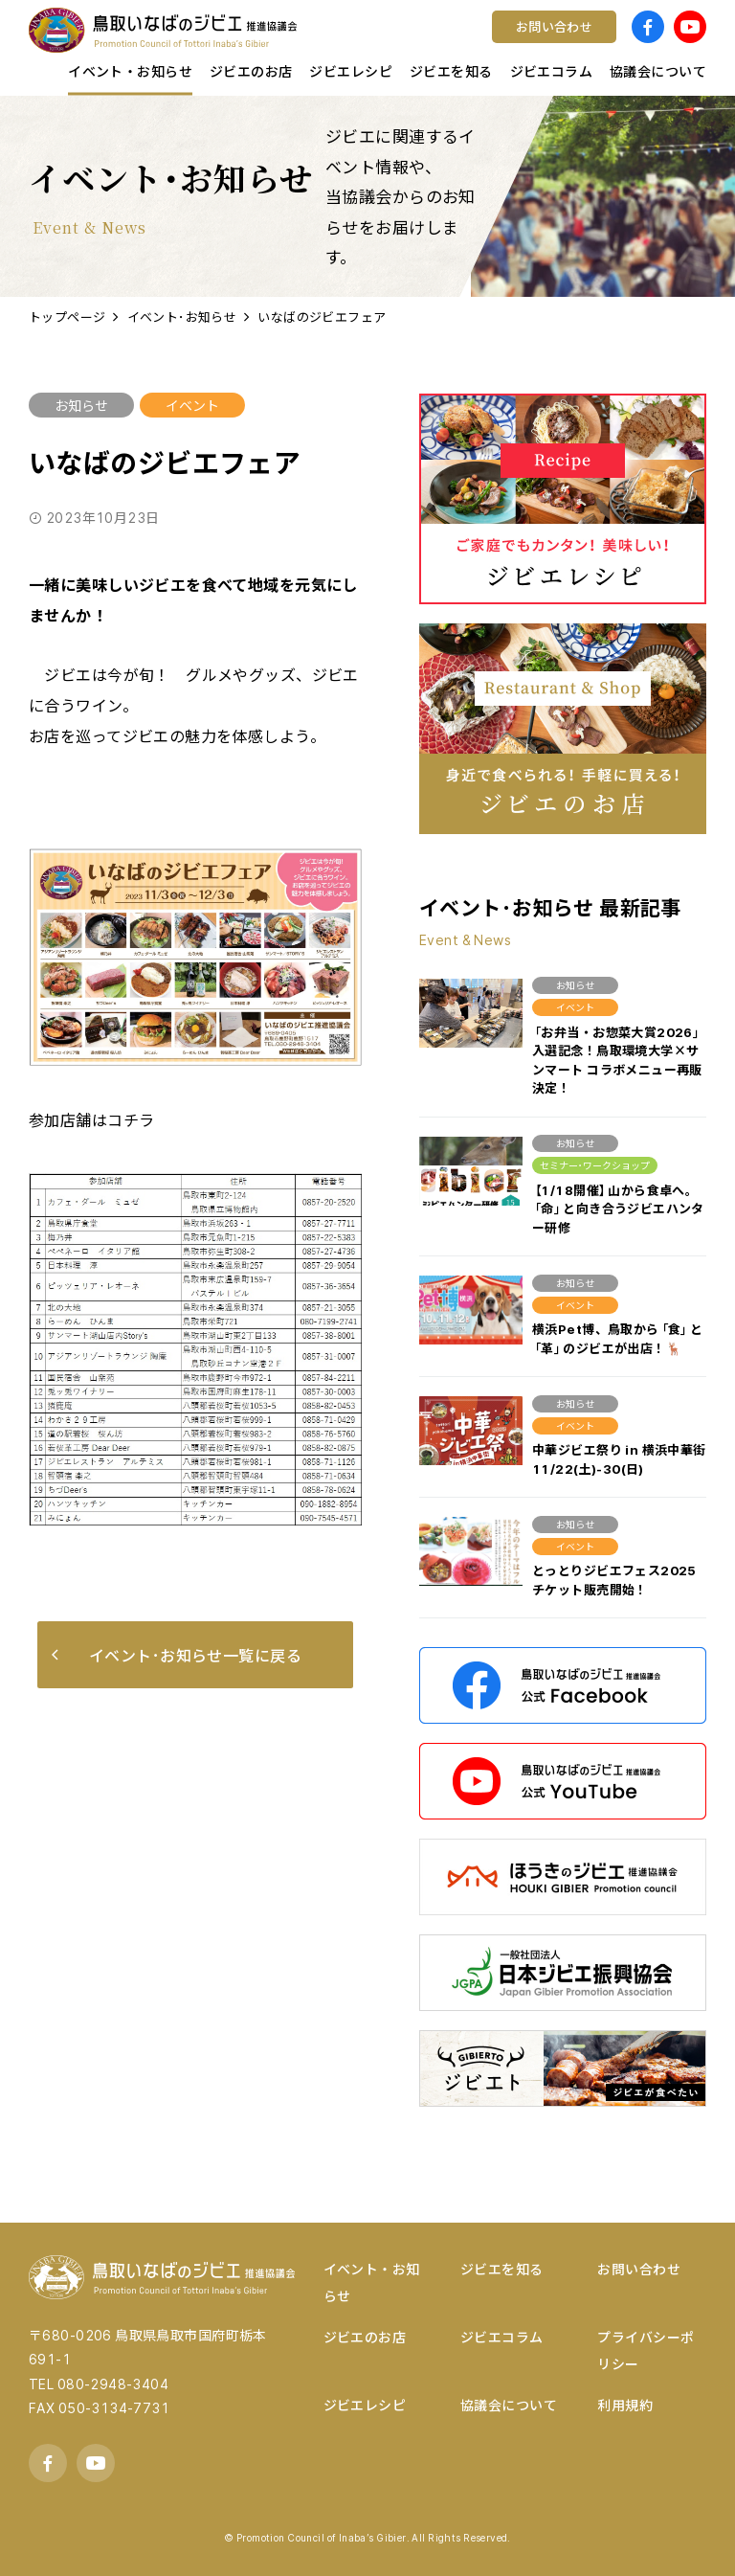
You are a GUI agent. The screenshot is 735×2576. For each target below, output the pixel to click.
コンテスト (427, 43)
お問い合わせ (638, 2268)
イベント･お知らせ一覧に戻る (176, 1654)
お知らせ (81, 405)
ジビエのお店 (365, 2336)
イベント (192, 405)
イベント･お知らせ (182, 316)
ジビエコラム (502, 2336)
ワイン (412, 43)
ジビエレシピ (365, 2404)
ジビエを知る (502, 2268)
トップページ (67, 316)
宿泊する (589, 43)
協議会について (508, 2404)
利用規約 (625, 2404)
